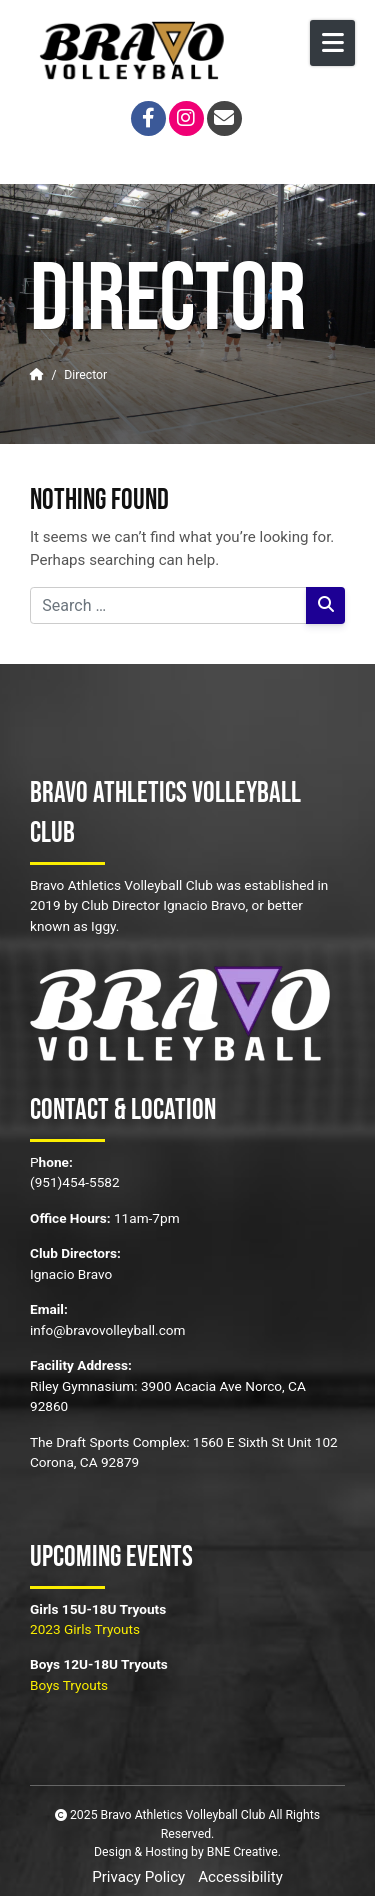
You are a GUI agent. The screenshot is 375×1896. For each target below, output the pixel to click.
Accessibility (240, 1877)
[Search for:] (168, 605)
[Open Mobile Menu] (332, 43)
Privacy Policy (138, 1877)
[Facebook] (148, 118)
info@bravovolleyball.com (108, 1330)
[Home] (37, 375)
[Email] (224, 118)
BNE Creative (242, 1852)
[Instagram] (186, 118)
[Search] (325, 605)
